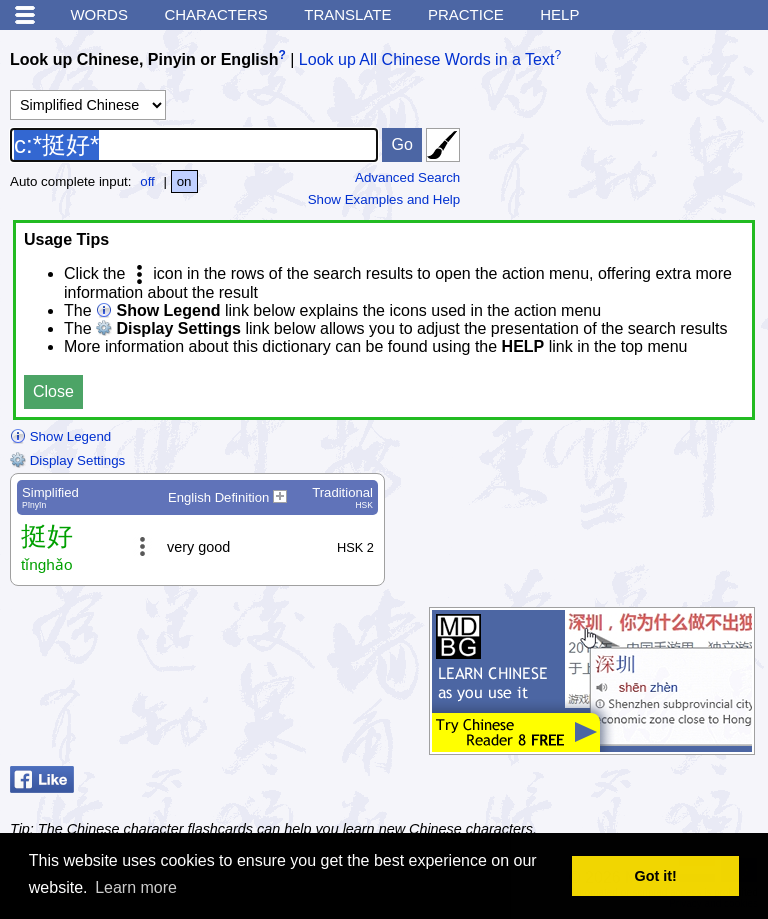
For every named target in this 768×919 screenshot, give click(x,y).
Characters (215, 14)
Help (559, 14)
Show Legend (60, 436)
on (184, 181)
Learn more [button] (136, 887)
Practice (466, 14)
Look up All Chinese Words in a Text (427, 59)
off (147, 181)
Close (53, 391)
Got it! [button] (656, 876)
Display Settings (67, 460)
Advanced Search (407, 177)
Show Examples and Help (384, 199)
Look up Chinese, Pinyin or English (144, 59)
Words (99, 14)
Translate (347, 14)
